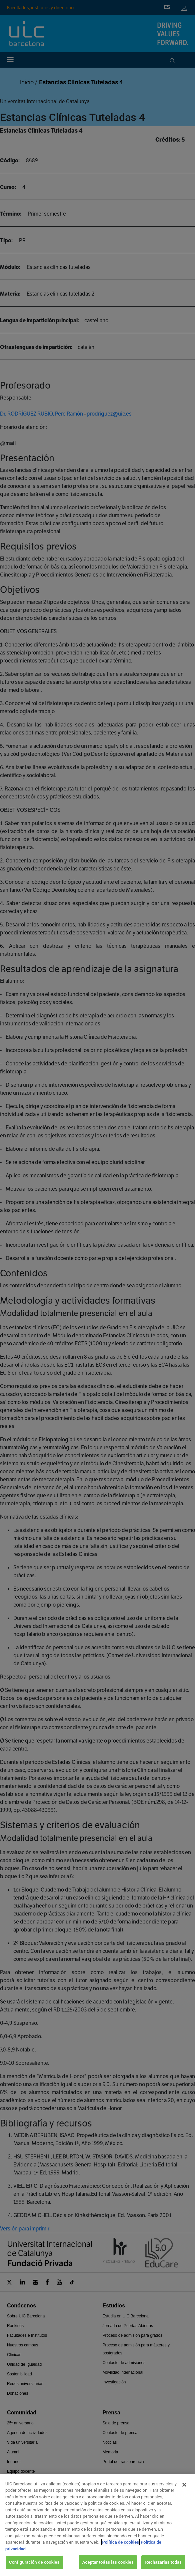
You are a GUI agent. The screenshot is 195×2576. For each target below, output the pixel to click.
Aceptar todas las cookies (108, 2562)
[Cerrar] (184, 2484)
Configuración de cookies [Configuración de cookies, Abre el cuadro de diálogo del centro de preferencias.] (34, 2562)
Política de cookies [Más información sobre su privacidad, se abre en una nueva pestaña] (120, 2542)
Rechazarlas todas (163, 2562)
